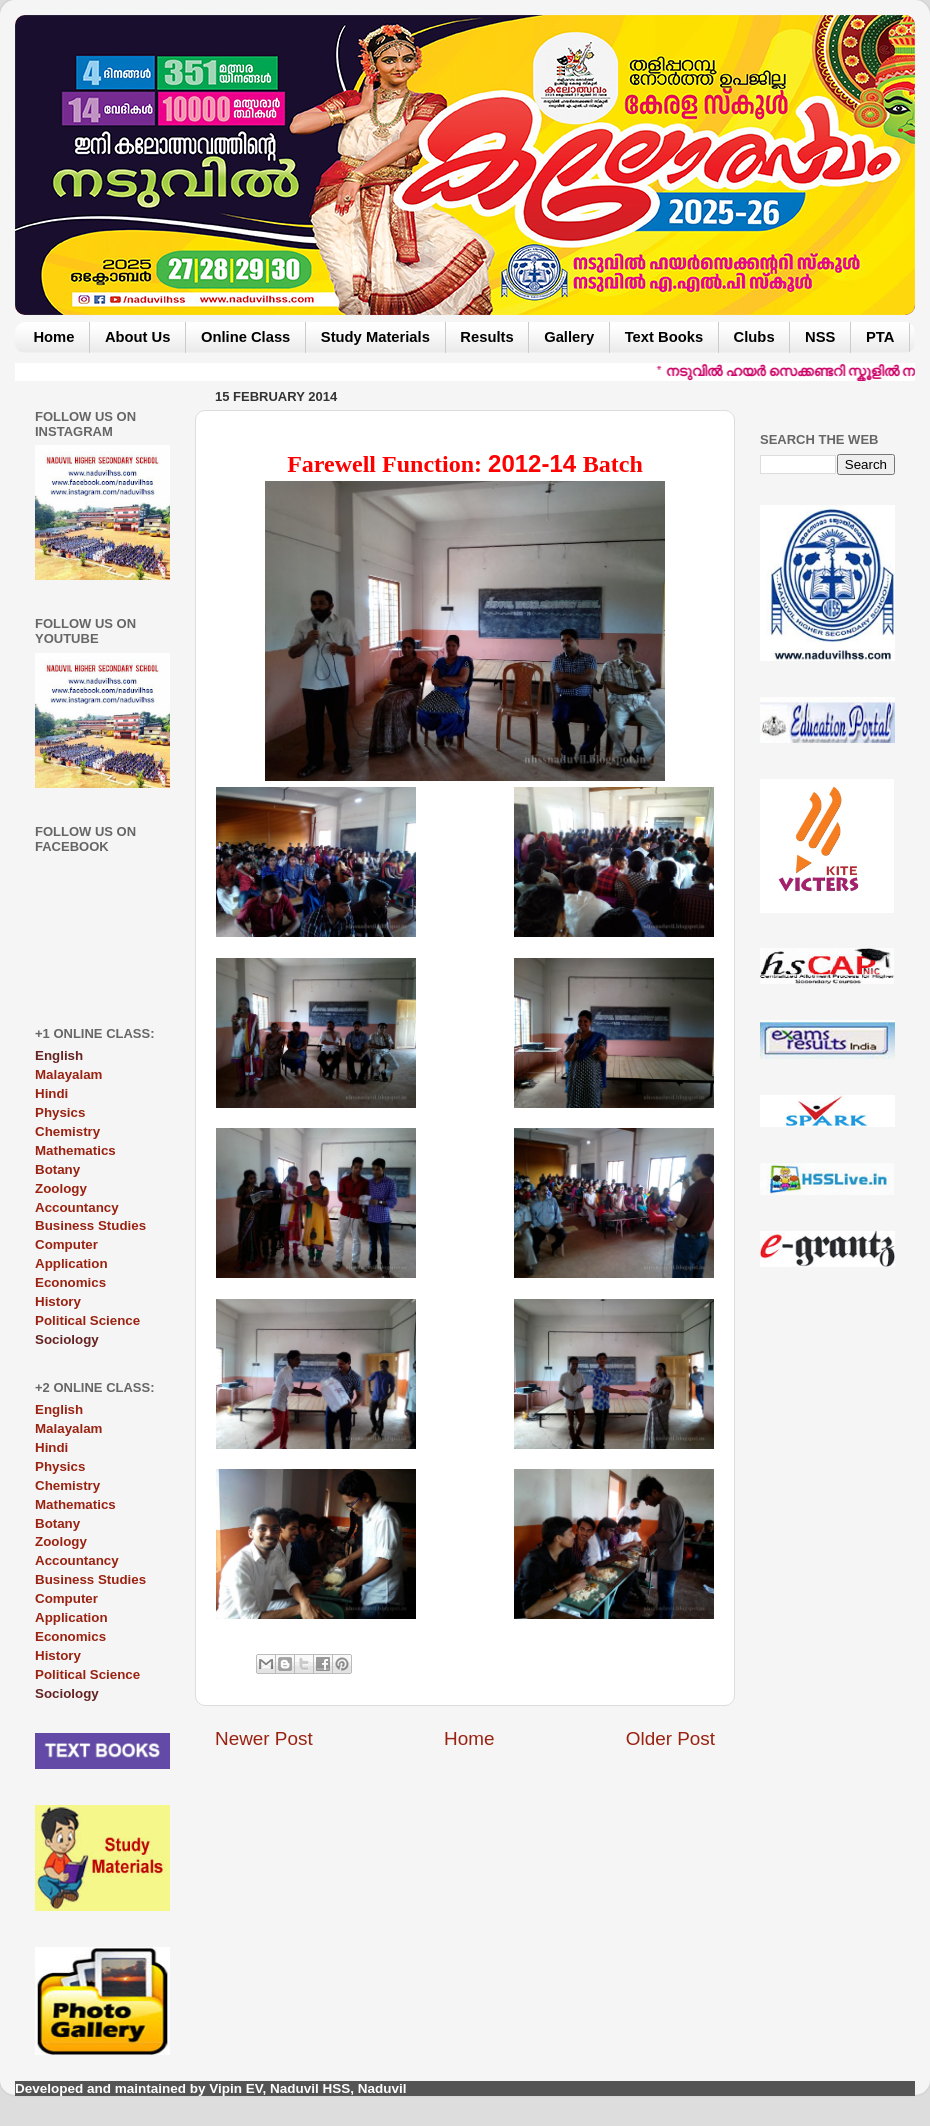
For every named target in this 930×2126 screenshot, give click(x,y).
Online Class (245, 337)
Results (486, 337)
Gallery (569, 337)
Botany (57, 1169)
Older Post (670, 1738)
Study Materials (375, 337)
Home (53, 337)
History (58, 1301)
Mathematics (75, 1150)
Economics (70, 1282)
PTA (880, 337)
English (59, 1409)
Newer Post (264, 1738)
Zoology (61, 1188)
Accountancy (77, 1207)
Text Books (664, 337)
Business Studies (90, 1225)
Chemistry (67, 1131)
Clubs (754, 337)
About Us (138, 337)
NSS (820, 337)
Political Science (87, 1320)
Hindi (51, 1093)
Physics (60, 1112)
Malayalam (68, 1074)
